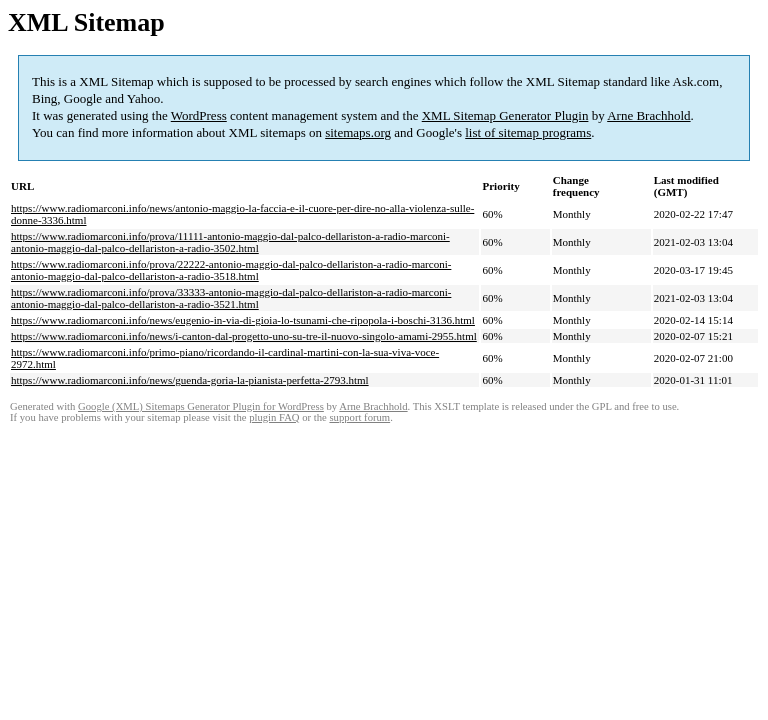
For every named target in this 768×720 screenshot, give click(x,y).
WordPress (199, 115)
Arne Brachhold (648, 115)
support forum (359, 417)
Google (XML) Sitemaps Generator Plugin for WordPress (201, 406)
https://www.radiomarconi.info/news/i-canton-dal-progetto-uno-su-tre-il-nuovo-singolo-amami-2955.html (244, 336)
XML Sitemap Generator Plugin (505, 115)
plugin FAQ (274, 417)
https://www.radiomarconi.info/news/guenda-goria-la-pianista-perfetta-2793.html (190, 380)
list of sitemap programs (528, 132)
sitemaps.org (358, 132)
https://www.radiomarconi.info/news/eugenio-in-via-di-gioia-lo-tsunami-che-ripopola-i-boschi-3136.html (243, 320)
